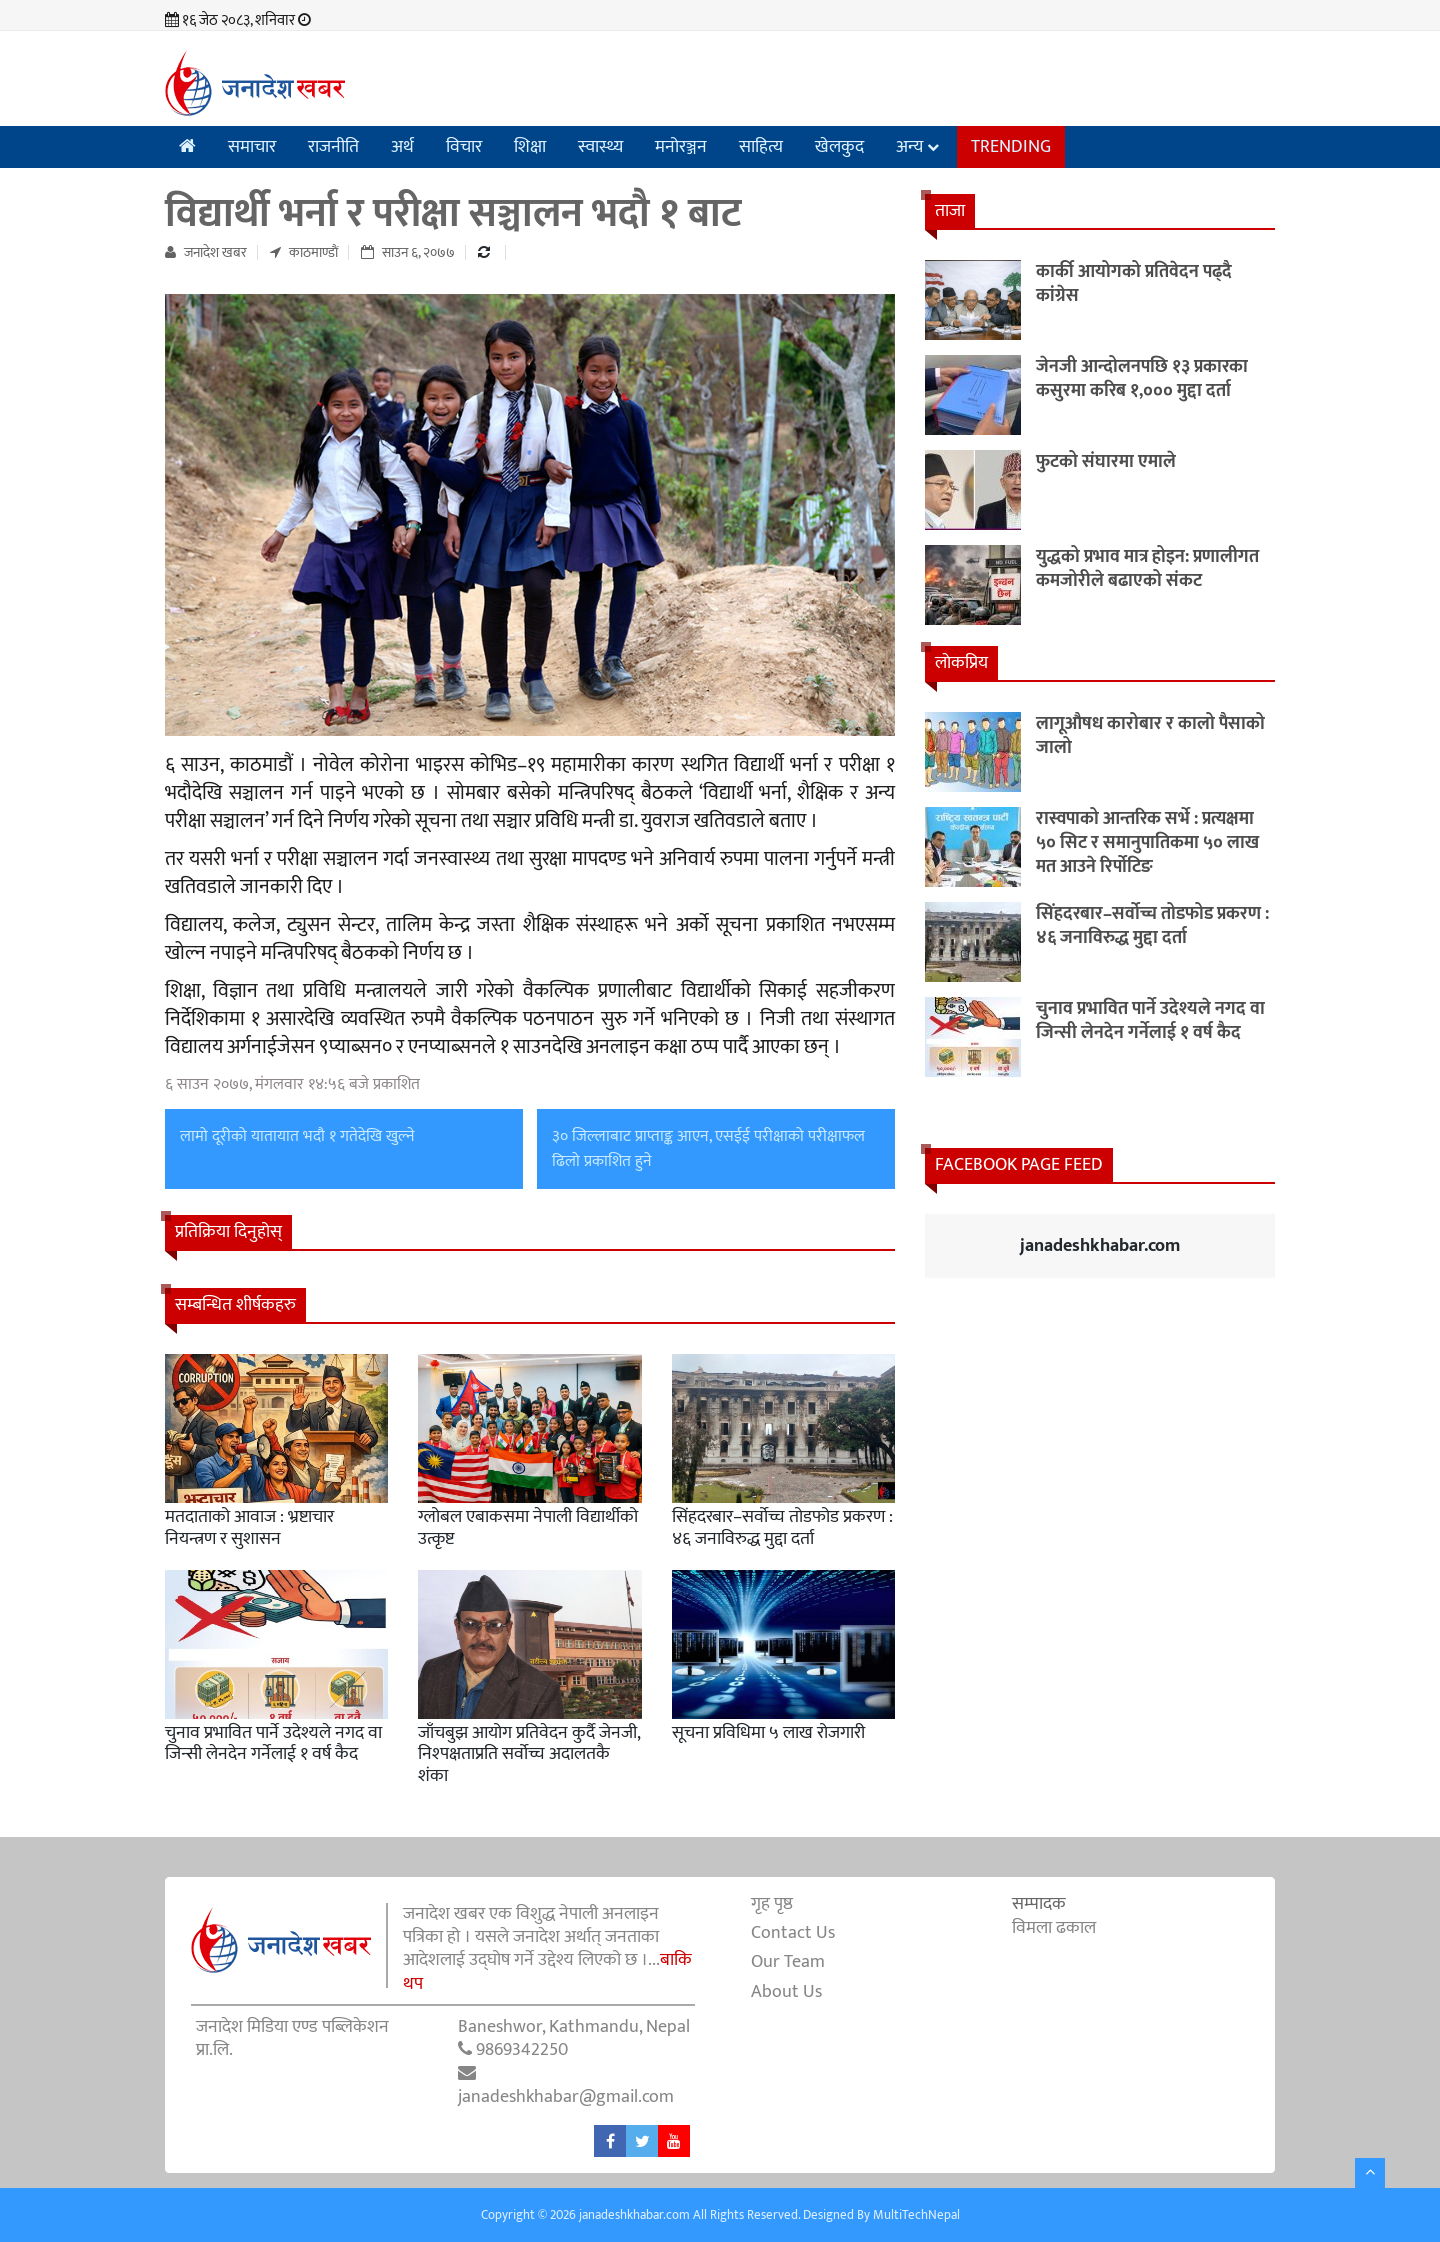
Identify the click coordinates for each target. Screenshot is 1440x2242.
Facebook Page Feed (1019, 1165)
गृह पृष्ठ (772, 1904)
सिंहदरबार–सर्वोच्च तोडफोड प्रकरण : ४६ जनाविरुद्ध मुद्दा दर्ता (782, 1528)
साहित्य (761, 147)
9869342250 (522, 2050)
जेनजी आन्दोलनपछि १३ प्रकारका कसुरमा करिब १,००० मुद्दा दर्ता (1142, 379)
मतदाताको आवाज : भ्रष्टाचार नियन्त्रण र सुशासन (249, 1528)
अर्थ (402, 147)
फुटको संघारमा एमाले (1106, 462)
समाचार (252, 147)
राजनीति (333, 147)
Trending (1011, 147)
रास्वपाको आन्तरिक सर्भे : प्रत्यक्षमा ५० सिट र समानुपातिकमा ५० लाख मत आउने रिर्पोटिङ (1147, 843)
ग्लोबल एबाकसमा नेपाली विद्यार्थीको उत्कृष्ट (528, 1528)
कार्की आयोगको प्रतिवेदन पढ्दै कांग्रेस (1134, 284)
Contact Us (793, 1933)
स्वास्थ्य (600, 147)
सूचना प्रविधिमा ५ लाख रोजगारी (768, 1733)
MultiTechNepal (916, 2215)
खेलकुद (839, 147)
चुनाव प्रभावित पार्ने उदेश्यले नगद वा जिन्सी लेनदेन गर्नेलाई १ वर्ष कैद (273, 1744)
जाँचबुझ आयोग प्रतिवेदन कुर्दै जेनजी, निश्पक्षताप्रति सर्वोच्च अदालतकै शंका (529, 1754)
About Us (786, 1992)
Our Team (788, 1962)
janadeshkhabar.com (1100, 1246)
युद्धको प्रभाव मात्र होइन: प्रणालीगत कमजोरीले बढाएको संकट (1147, 569)
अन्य (909, 147)
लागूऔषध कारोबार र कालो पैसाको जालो (1150, 736)
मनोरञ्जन (681, 147)
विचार (464, 147)
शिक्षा (530, 147)
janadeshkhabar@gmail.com (566, 2097)
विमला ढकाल (1054, 1928)
